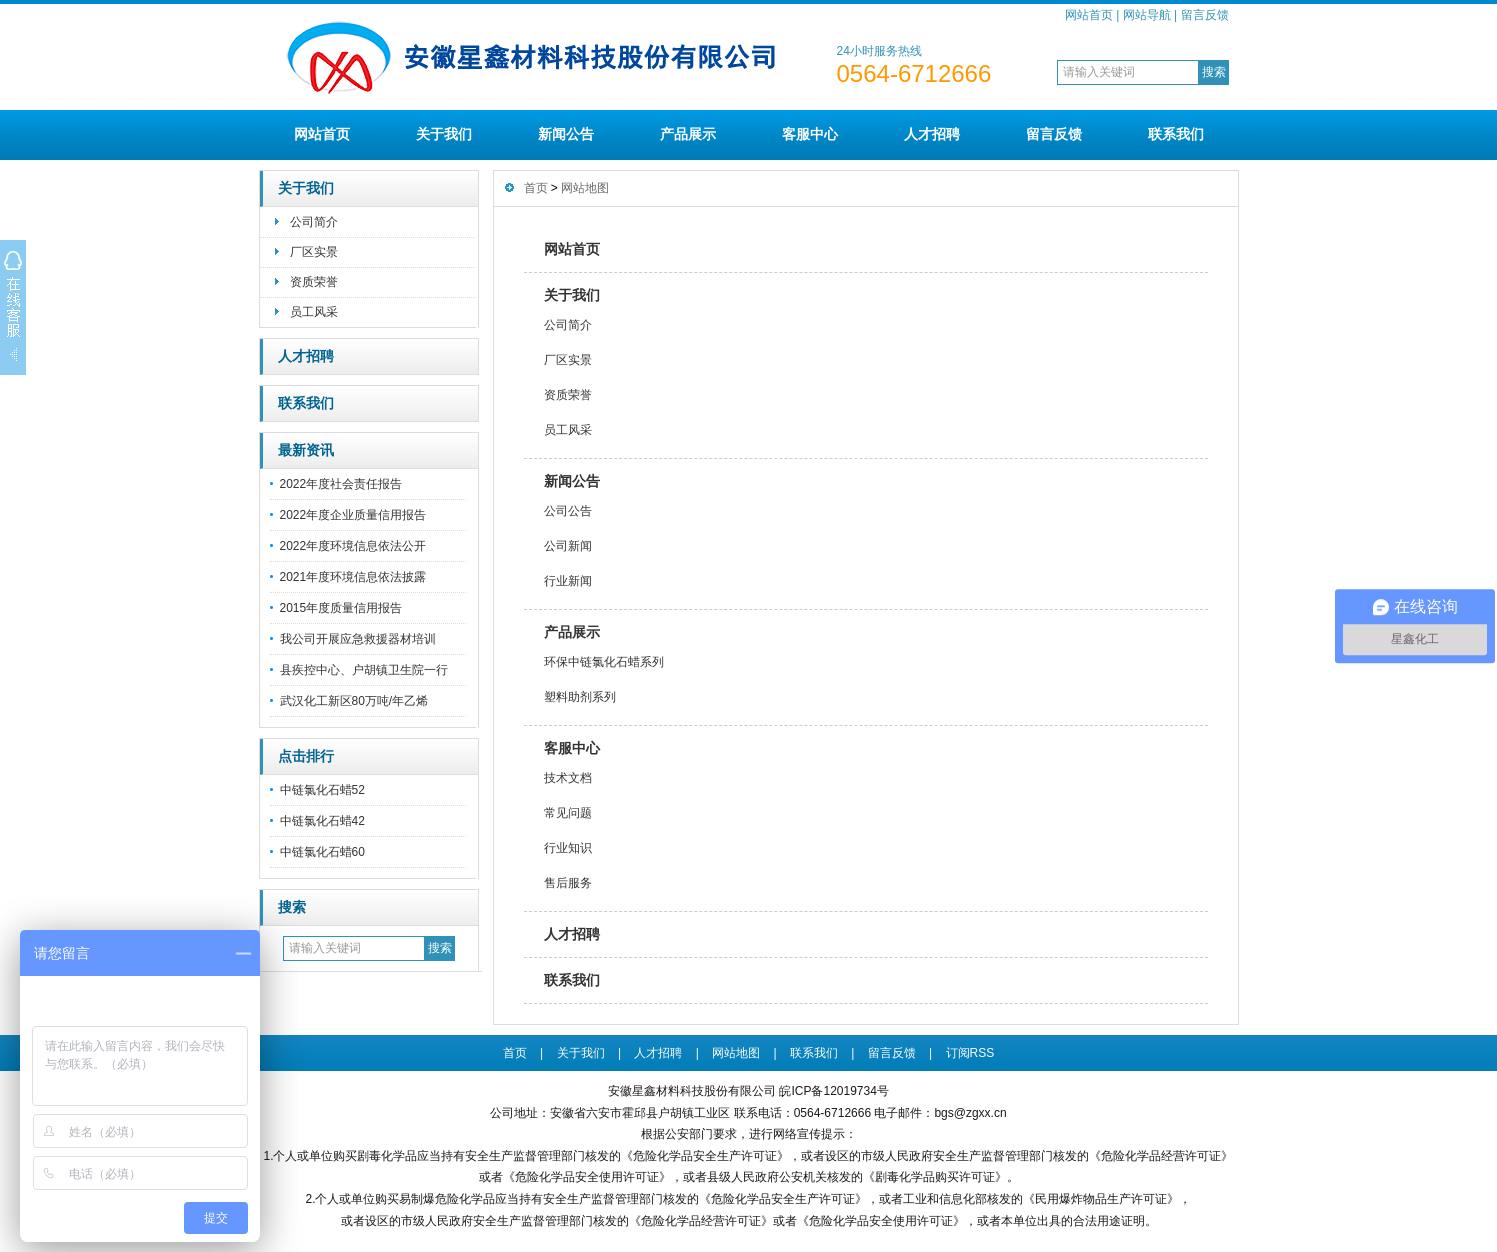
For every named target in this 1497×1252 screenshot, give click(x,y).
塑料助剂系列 (580, 697)
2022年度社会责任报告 (341, 484)
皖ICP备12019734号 (833, 1091)
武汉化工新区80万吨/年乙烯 (354, 701)
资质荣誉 (314, 282)
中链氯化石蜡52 (322, 790)
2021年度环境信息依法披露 (353, 577)
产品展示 (688, 134)
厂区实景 (314, 252)
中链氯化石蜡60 (322, 852)
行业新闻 (568, 581)
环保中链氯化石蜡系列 (604, 662)
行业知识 (568, 848)
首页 (536, 188)
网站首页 (1089, 15)
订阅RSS (970, 1053)
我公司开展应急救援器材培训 (358, 639)
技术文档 (568, 778)
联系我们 (1176, 134)
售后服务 (568, 883)
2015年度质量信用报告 (341, 608)
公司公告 (568, 511)
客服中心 (810, 134)
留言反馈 (1205, 15)
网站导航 (1147, 15)
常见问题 (568, 813)
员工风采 (314, 312)
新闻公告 (566, 134)
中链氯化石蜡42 (322, 821)
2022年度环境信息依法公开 (353, 546)
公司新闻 (568, 546)
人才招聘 (932, 134)
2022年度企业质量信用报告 (353, 515)
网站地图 (585, 188)
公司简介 (314, 222)
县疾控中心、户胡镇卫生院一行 (364, 670)
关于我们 (444, 134)
